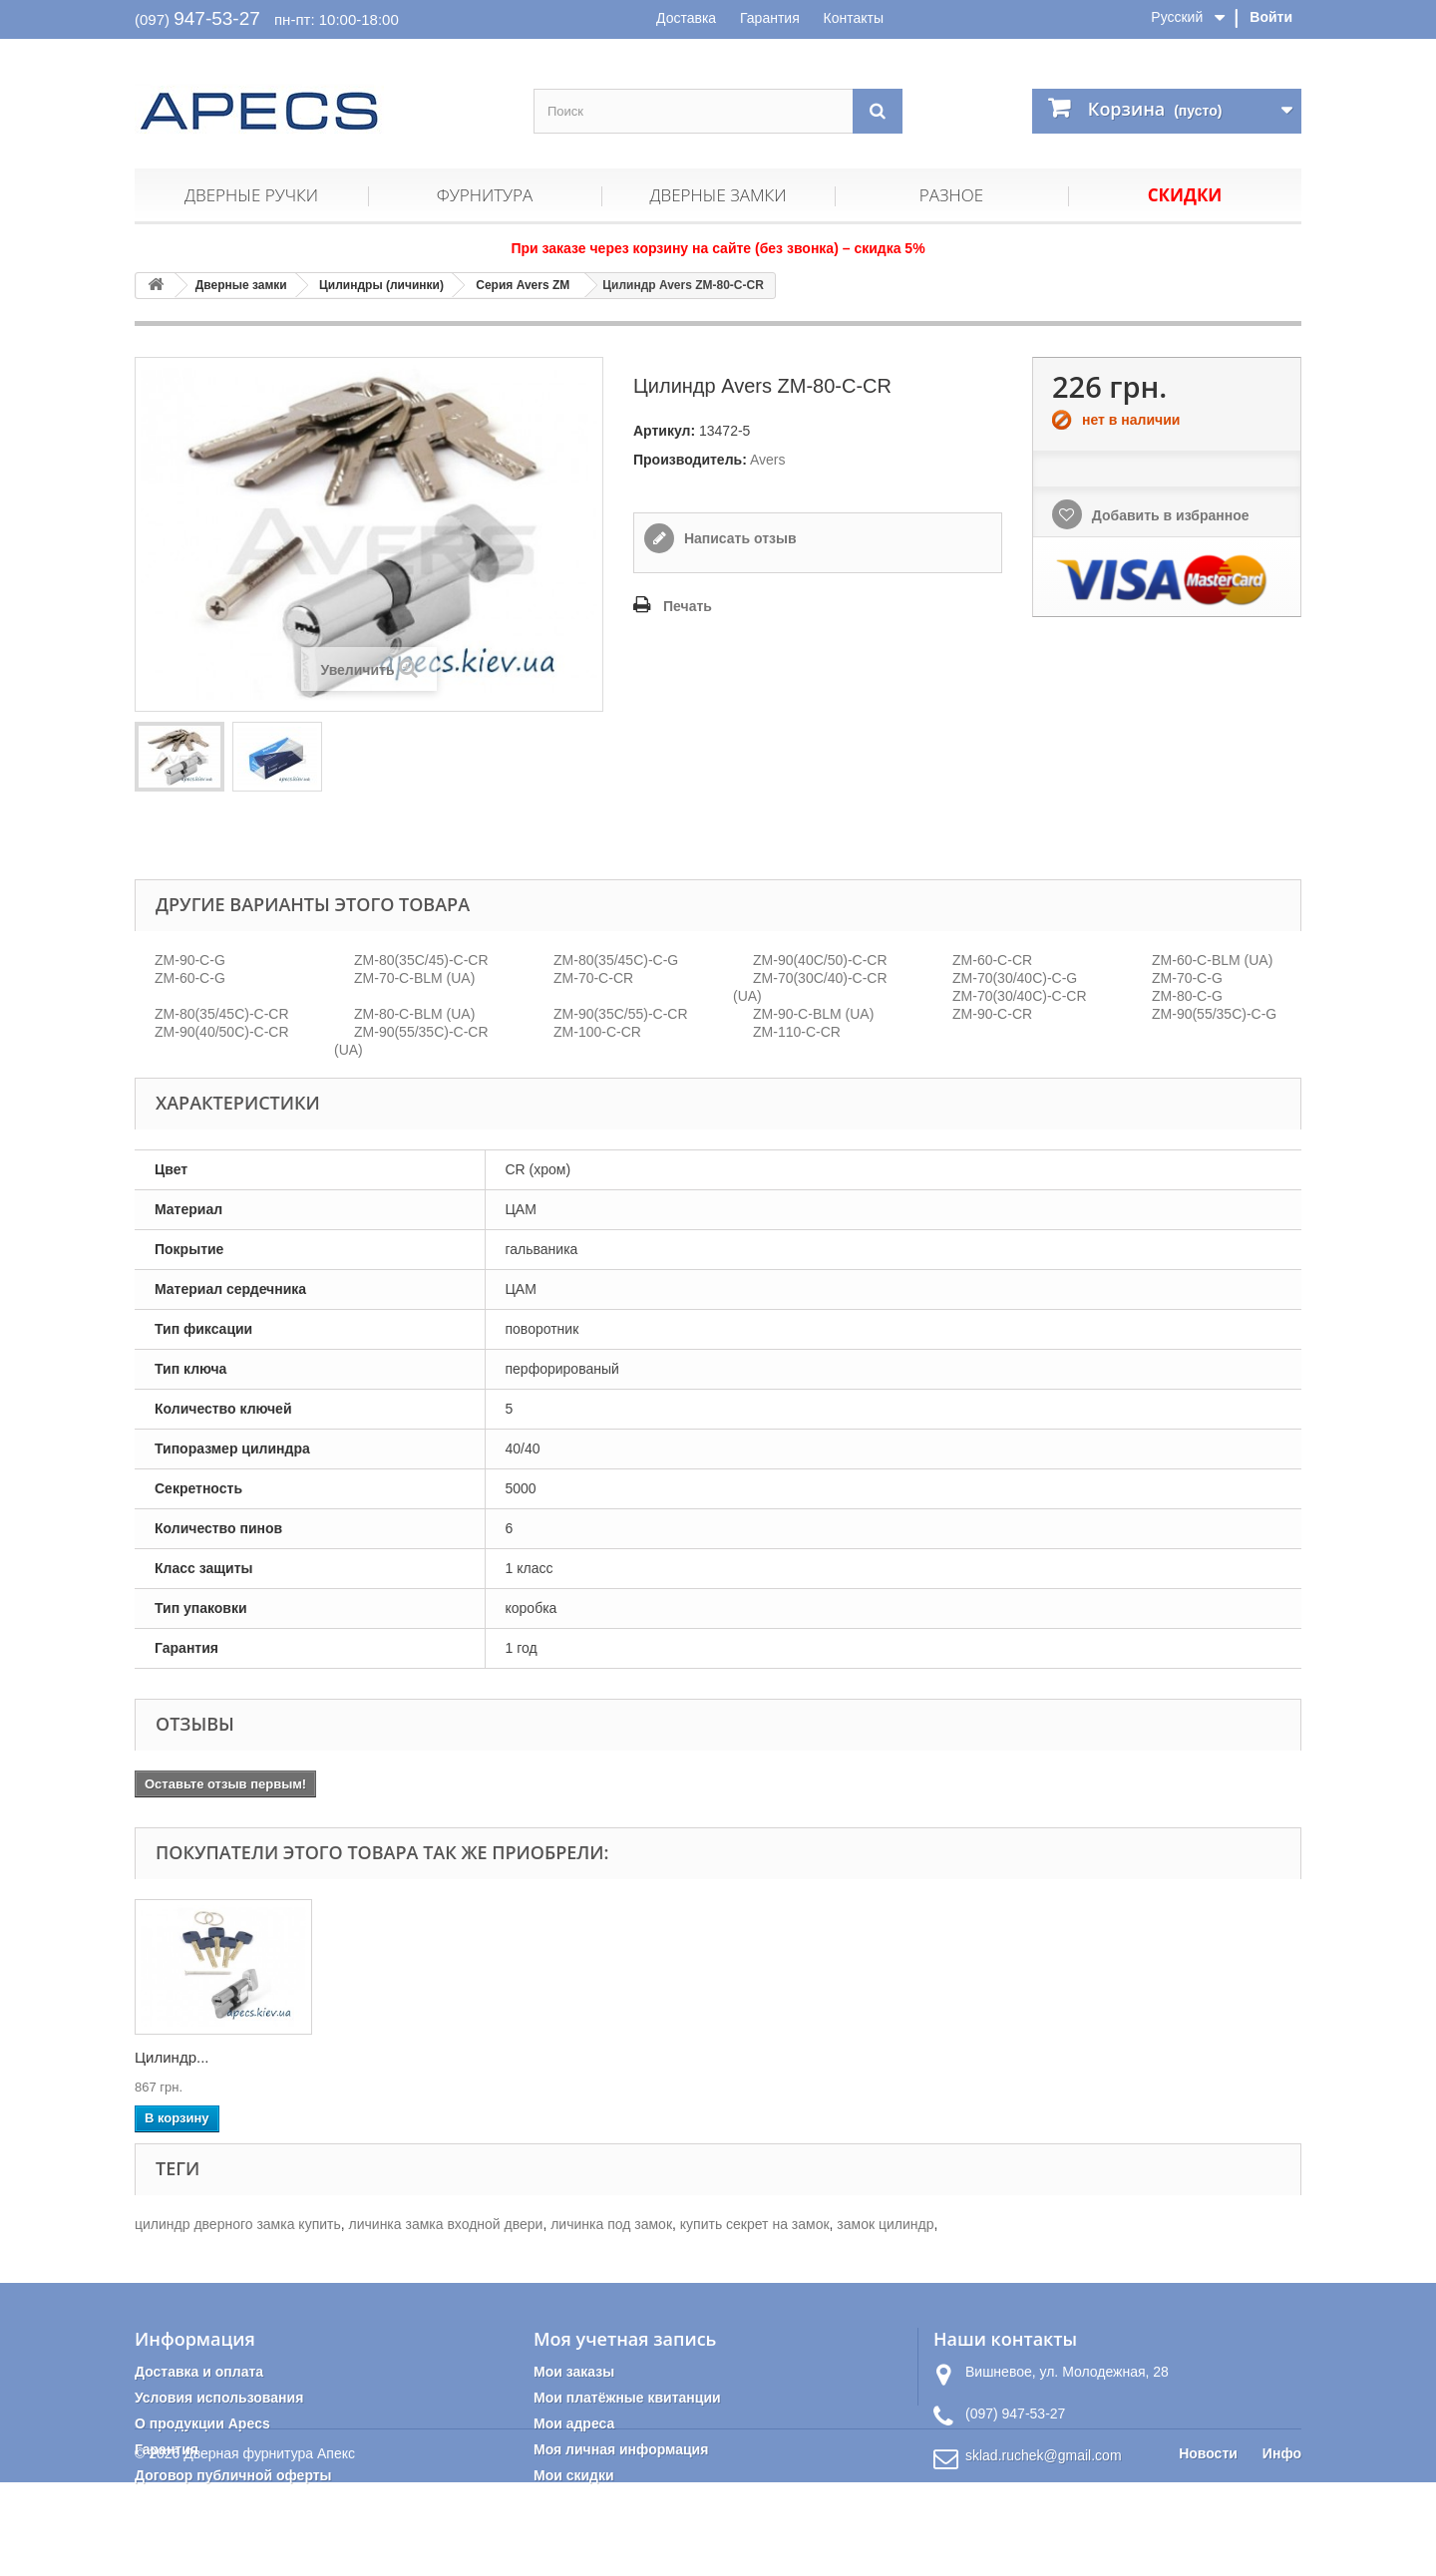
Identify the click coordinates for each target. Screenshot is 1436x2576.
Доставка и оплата (199, 2372)
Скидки (1185, 194)
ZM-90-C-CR (992, 1014)
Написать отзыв (738, 538)
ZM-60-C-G (190, 978)
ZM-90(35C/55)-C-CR (620, 1014)
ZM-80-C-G (1187, 996)
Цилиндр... (172, 2057)
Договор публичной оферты (233, 2475)
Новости (1208, 2547)
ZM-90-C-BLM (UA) (813, 1014)
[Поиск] (877, 111)
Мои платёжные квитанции (627, 2398)
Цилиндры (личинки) (381, 285)
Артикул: (664, 431)
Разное (951, 194)
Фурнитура (485, 194)
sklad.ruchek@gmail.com (1043, 2455)
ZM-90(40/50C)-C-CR (222, 1032)
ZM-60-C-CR (992, 960)
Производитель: (690, 460)
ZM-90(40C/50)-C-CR (820, 960)
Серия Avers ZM (522, 285)
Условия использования (219, 2398)
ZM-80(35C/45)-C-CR (421, 960)
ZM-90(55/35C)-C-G (1214, 1014)
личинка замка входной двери (446, 2224)
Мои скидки (574, 2475)
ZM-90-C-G (190, 960)
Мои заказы (574, 2372)
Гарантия (770, 18)
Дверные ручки (251, 194)
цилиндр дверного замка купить (238, 2224)
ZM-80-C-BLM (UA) (414, 1014)
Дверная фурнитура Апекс (269, 2547)
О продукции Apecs (202, 2423)
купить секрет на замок (755, 2224)
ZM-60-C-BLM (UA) (1212, 960)
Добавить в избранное (1169, 515)
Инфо (1281, 2547)
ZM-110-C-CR (797, 1032)
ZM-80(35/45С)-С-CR (222, 1014)
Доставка (686, 18)
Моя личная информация (621, 2449)
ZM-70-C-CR (593, 978)
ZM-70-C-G (1187, 978)
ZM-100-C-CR (597, 1032)
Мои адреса (574, 2423)
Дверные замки (717, 194)
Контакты (854, 18)
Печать (687, 606)
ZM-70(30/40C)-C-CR (1019, 996)
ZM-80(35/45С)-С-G (615, 960)
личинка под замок (611, 2224)
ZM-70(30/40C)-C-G (1014, 978)
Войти (1271, 17)
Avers (768, 460)
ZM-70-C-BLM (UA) (414, 978)
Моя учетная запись (625, 2339)
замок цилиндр (885, 2224)
